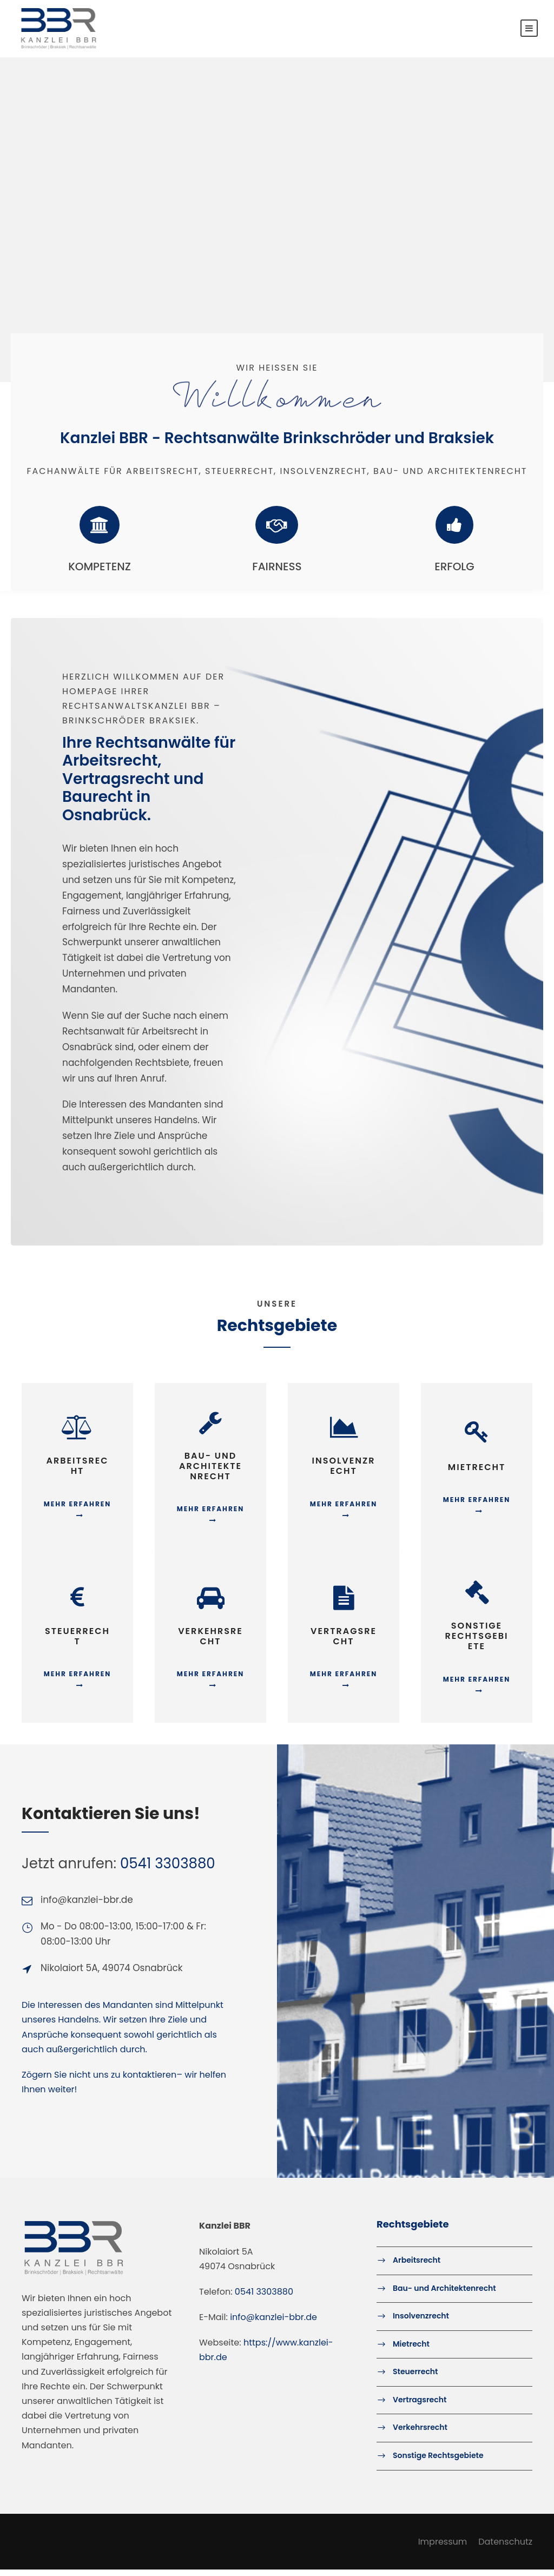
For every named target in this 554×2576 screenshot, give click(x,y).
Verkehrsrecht (420, 2434)
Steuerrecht (415, 2378)
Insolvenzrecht (421, 2322)
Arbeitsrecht (416, 2266)
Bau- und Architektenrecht (444, 2294)
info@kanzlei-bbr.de (273, 2323)
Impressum (442, 2548)
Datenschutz (505, 2548)
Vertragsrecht (419, 2406)
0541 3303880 (167, 1870)
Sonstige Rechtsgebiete (438, 2461)
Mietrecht (411, 2350)
